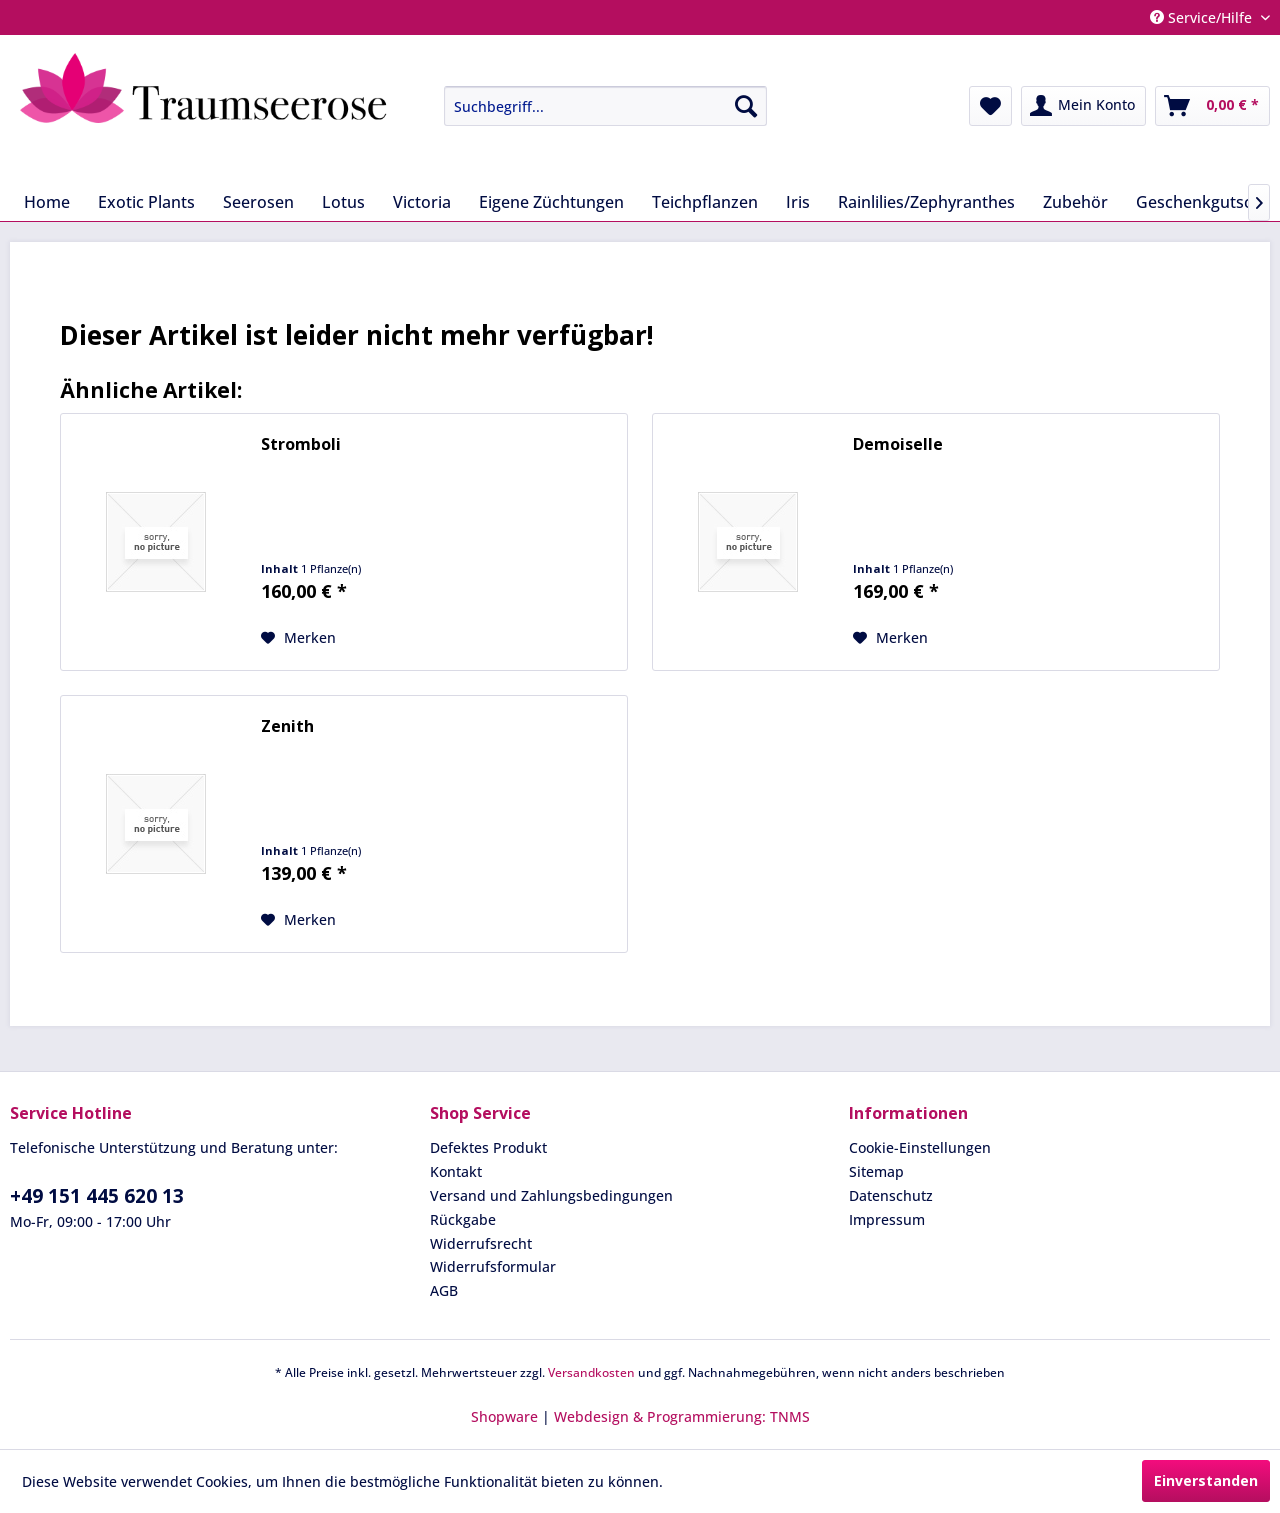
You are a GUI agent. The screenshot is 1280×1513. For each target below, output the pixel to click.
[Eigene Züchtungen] (551, 202)
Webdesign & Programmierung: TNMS (682, 1416)
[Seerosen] (258, 202)
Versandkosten (591, 1372)
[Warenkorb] (1212, 106)
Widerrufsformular (493, 1266)
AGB (444, 1290)
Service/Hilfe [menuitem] (1203, 17)
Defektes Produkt (488, 1147)
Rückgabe (463, 1219)
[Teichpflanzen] (705, 202)
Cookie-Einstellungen (920, 1147)
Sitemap (876, 1171)
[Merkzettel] (990, 106)
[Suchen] (746, 106)
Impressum (887, 1219)
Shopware (504, 1416)
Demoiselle (898, 444)
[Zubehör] (1075, 202)
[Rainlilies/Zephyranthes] (926, 202)
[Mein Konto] (1083, 106)
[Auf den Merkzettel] (298, 638)
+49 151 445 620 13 (97, 1196)
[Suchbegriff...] (605, 106)
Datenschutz (891, 1195)
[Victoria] (422, 202)
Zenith (287, 726)
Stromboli (301, 444)
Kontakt (456, 1171)
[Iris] (798, 202)
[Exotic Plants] (146, 202)
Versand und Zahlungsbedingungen (551, 1195)
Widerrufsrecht (481, 1243)
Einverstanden (1206, 1480)
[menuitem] (590, 106)
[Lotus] (343, 202)
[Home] (47, 202)
